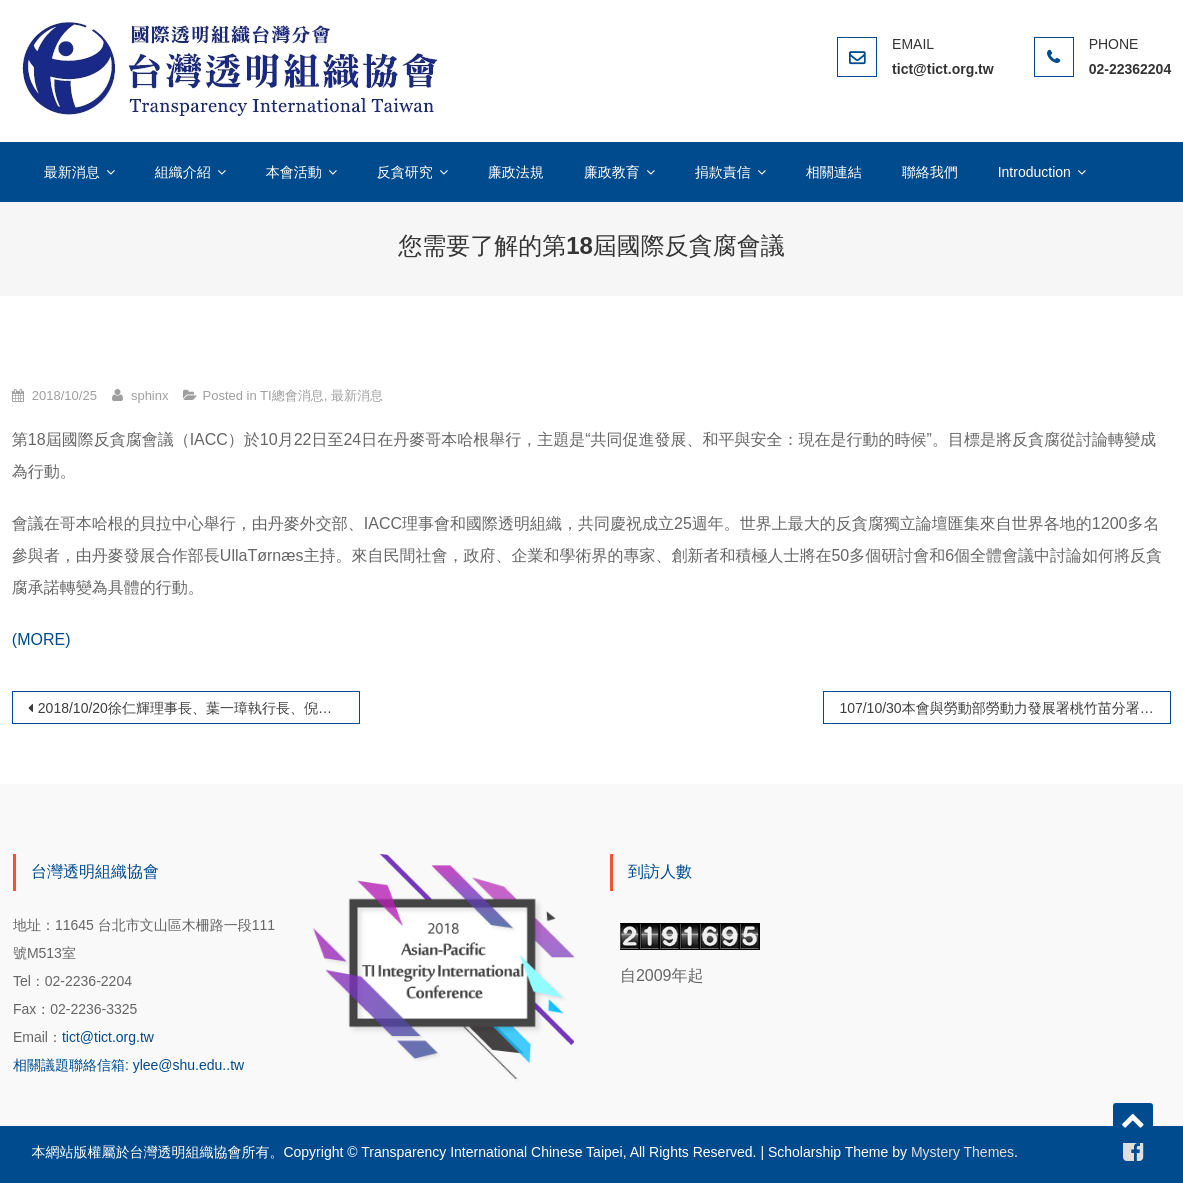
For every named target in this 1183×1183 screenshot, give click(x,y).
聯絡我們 (930, 172)
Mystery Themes (962, 1152)
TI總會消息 (292, 395)
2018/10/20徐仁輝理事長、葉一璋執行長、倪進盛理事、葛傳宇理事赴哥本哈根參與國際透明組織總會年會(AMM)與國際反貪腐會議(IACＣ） (199, 708)
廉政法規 (516, 172)
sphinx (150, 395)
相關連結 (834, 172)
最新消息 (72, 172)
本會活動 (294, 172)
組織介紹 (183, 172)
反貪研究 (405, 172)
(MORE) (41, 639)
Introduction (1034, 172)
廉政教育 (612, 172)
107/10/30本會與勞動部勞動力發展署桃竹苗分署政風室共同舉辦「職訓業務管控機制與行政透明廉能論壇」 (1005, 708)
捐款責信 (723, 172)
